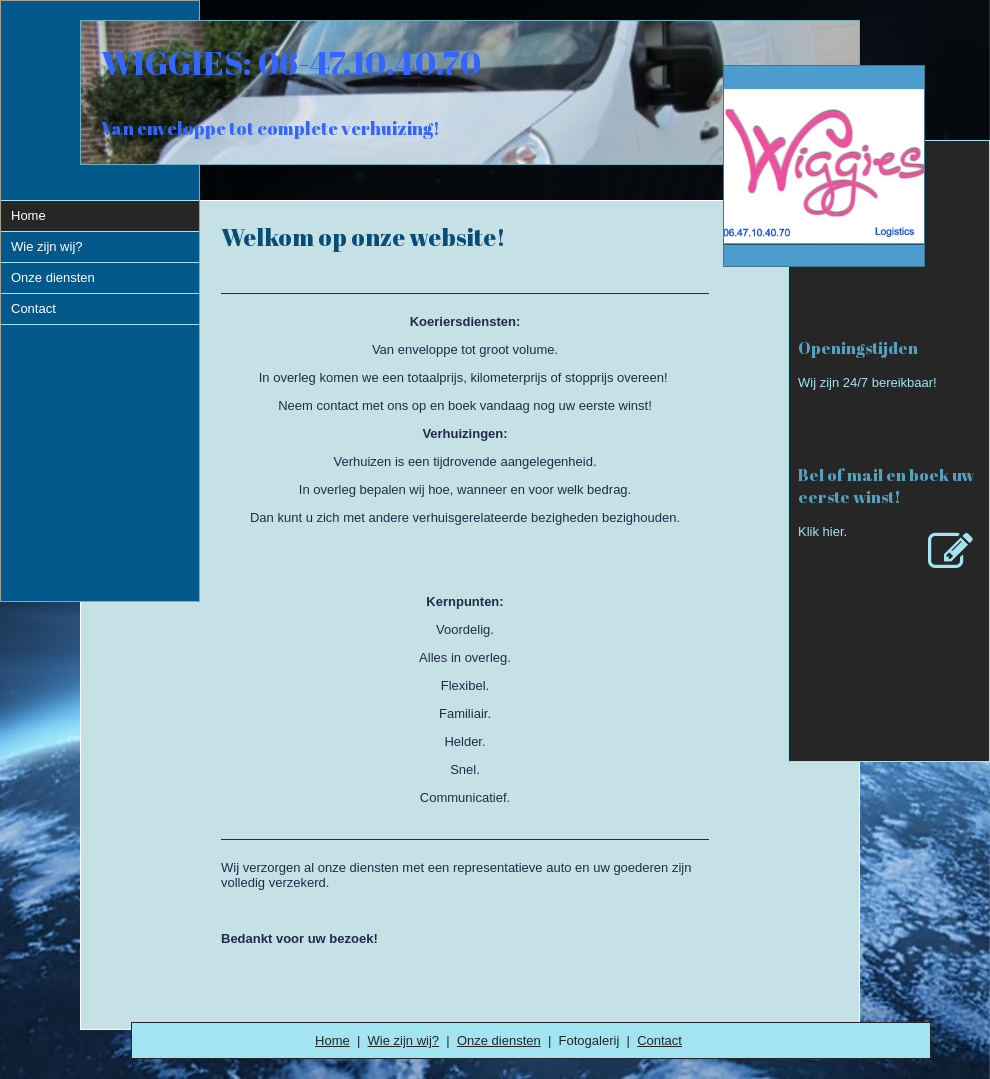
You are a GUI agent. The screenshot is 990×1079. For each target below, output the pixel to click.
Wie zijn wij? (404, 1040)
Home (332, 1040)
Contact (659, 1040)
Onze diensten (499, 1040)
